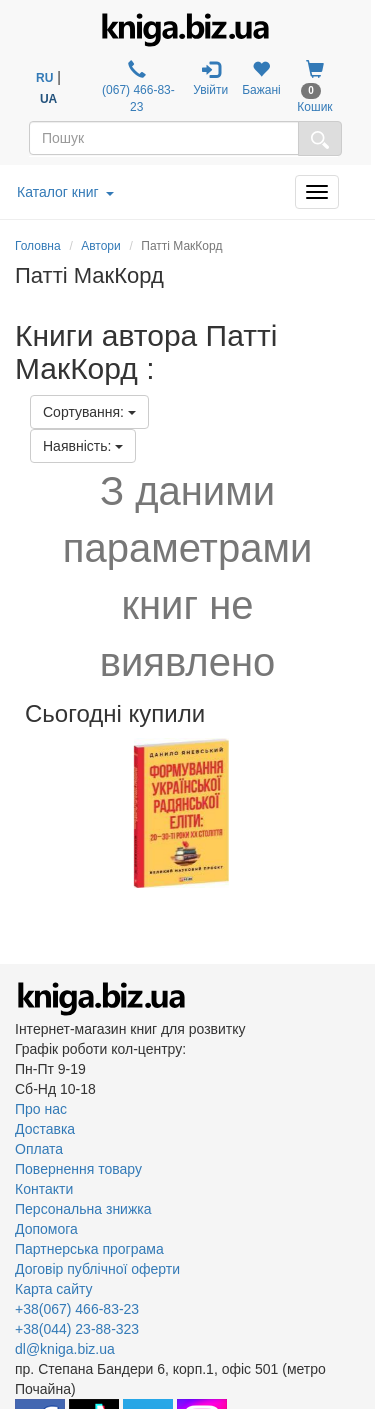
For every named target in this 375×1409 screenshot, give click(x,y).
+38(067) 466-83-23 (77, 1309)
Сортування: (89, 412)
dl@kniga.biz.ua (65, 1349)
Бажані (261, 78)
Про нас (41, 1109)
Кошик (314, 87)
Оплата (39, 1149)
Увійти (210, 78)
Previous (17, 813)
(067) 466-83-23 (137, 87)
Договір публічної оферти (97, 1269)
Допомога (46, 1229)
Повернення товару (78, 1169)
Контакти (44, 1189)
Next (357, 813)
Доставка (45, 1129)
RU (44, 78)
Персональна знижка (83, 1209)
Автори (101, 246)
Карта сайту (54, 1289)
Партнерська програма (89, 1249)
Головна (38, 246)
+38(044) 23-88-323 (77, 1329)
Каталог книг (65, 192)
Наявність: (83, 446)
